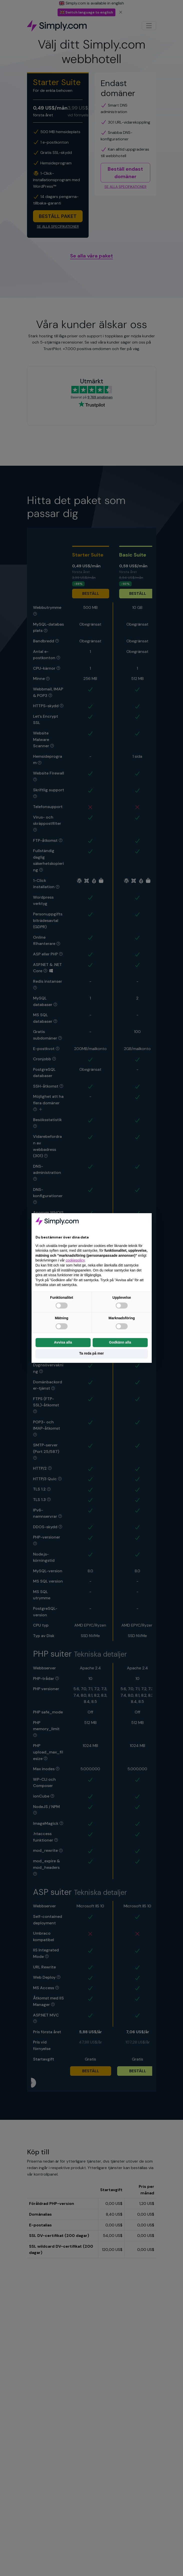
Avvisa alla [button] (63, 1342)
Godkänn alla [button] (120, 1342)
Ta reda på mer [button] (91, 1353)
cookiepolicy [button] (75, 1260)
